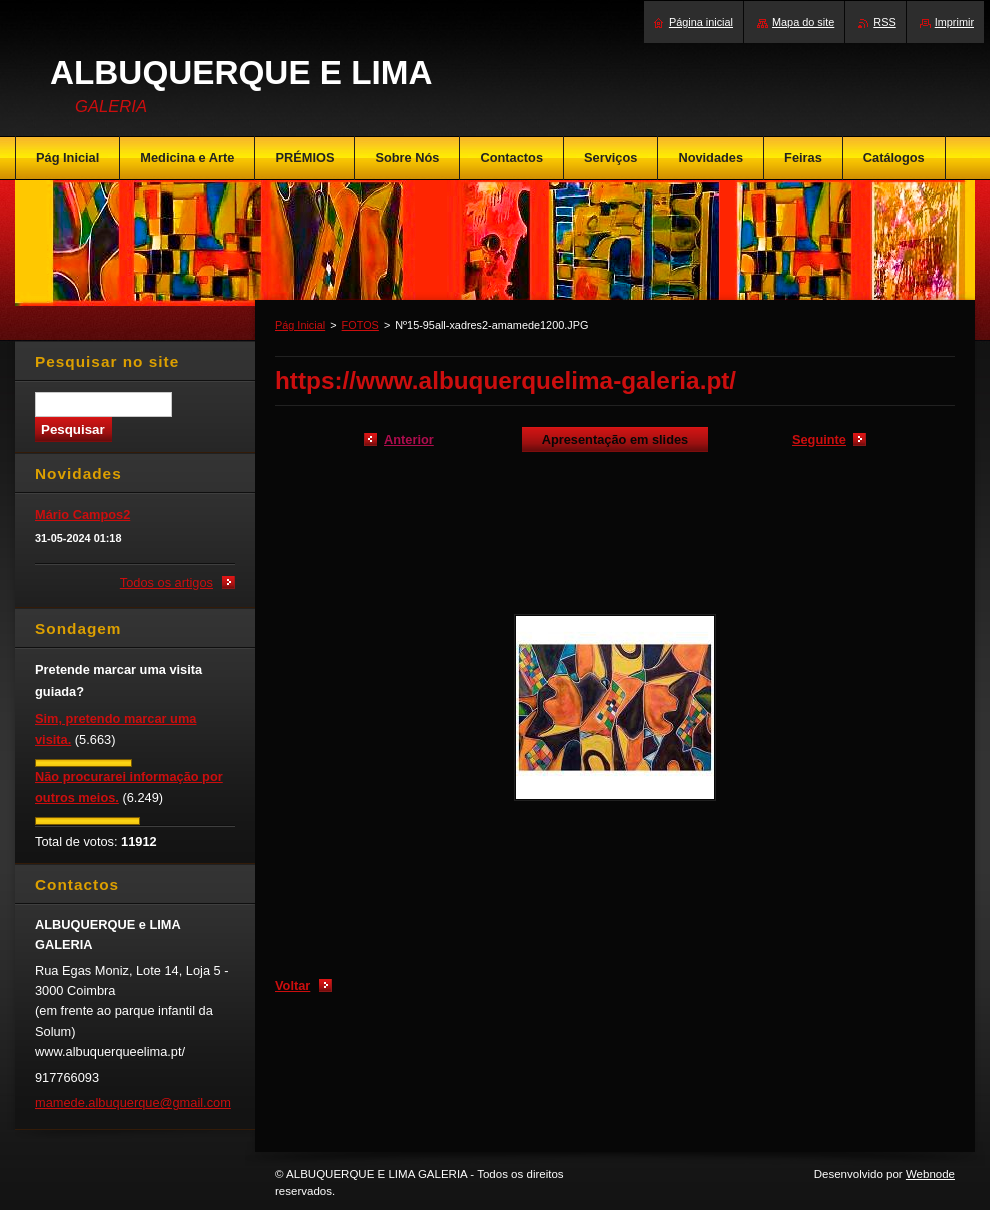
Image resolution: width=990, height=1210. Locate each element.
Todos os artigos (166, 582)
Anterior (409, 439)
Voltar (292, 985)
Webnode (930, 1174)
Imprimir (954, 22)
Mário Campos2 (82, 514)
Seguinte (819, 439)
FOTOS (360, 325)
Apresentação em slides (615, 439)
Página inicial (701, 22)
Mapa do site (803, 22)
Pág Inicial (300, 325)
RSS (884, 22)
